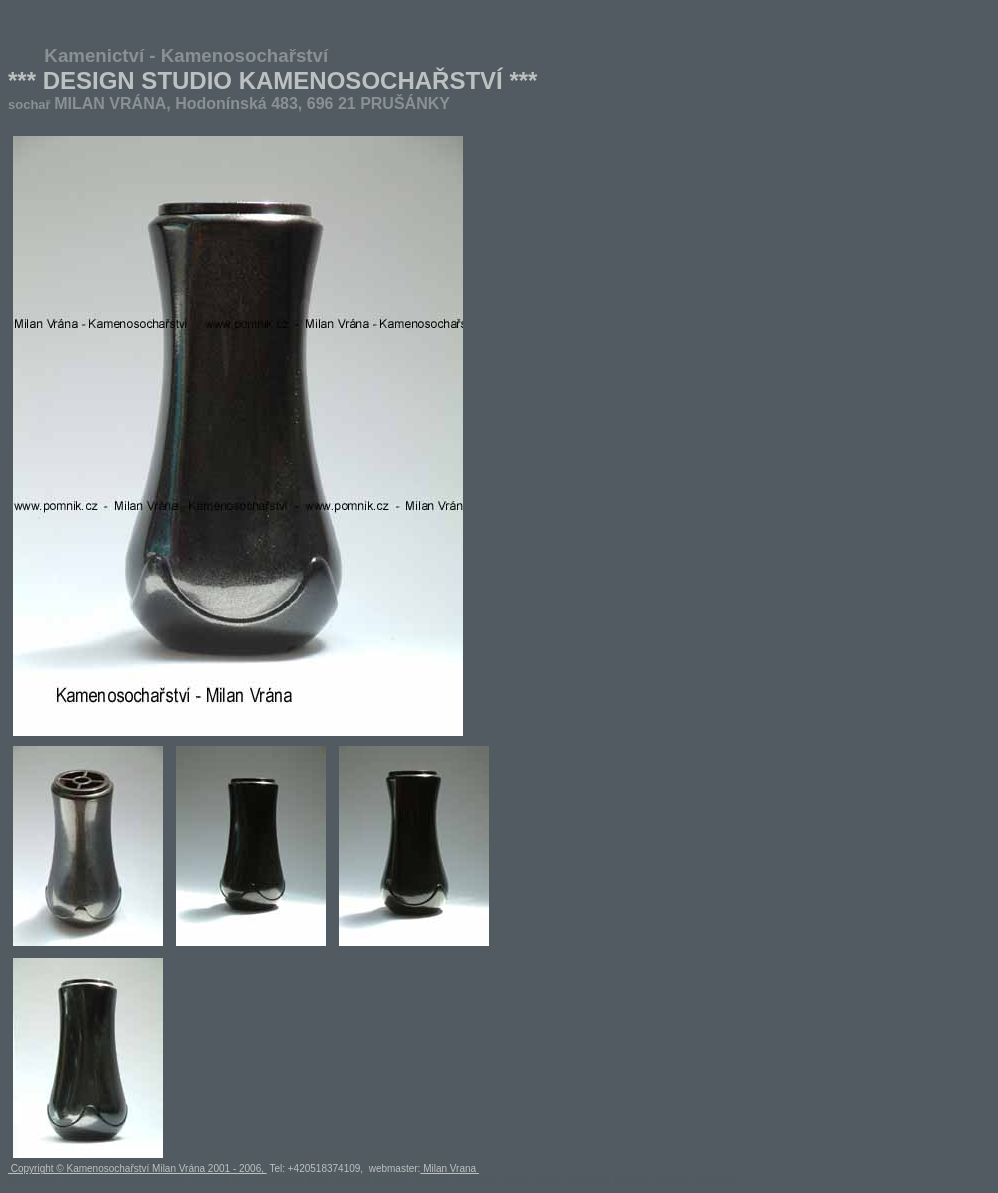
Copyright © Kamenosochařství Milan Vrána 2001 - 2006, (137, 1168)
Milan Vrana (449, 1168)
